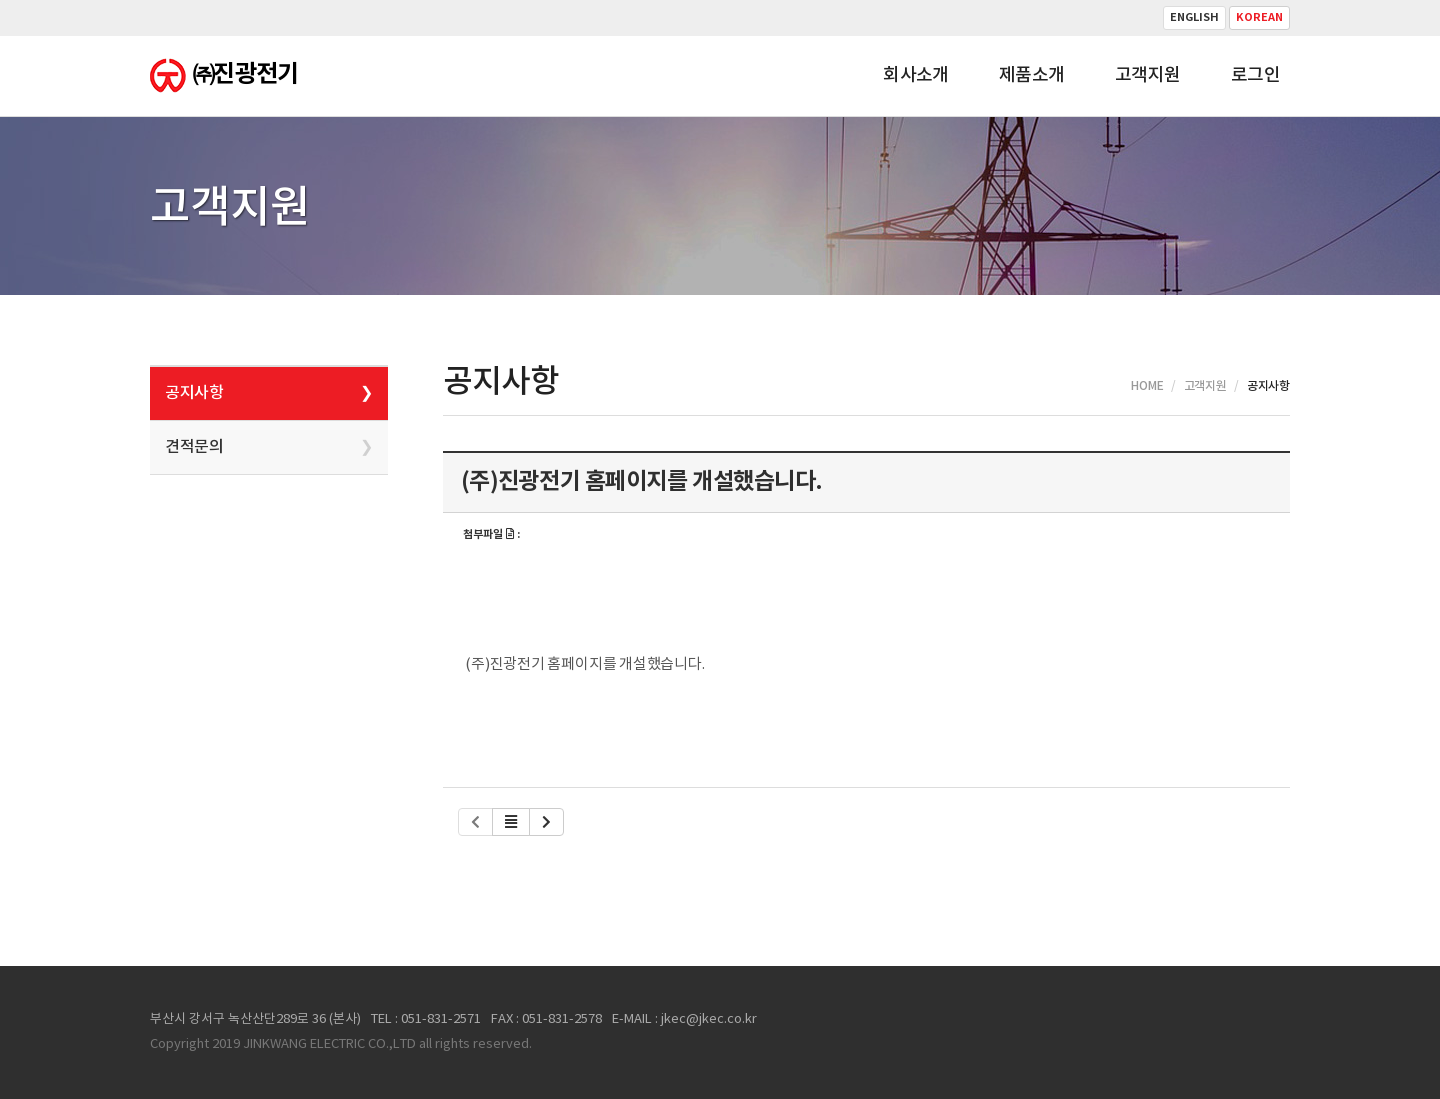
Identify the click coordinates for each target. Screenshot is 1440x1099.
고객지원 (1148, 75)
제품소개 (1032, 75)
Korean (1259, 17)
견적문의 (194, 447)
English (1194, 17)
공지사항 (194, 393)
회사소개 (916, 75)
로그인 (1255, 75)
